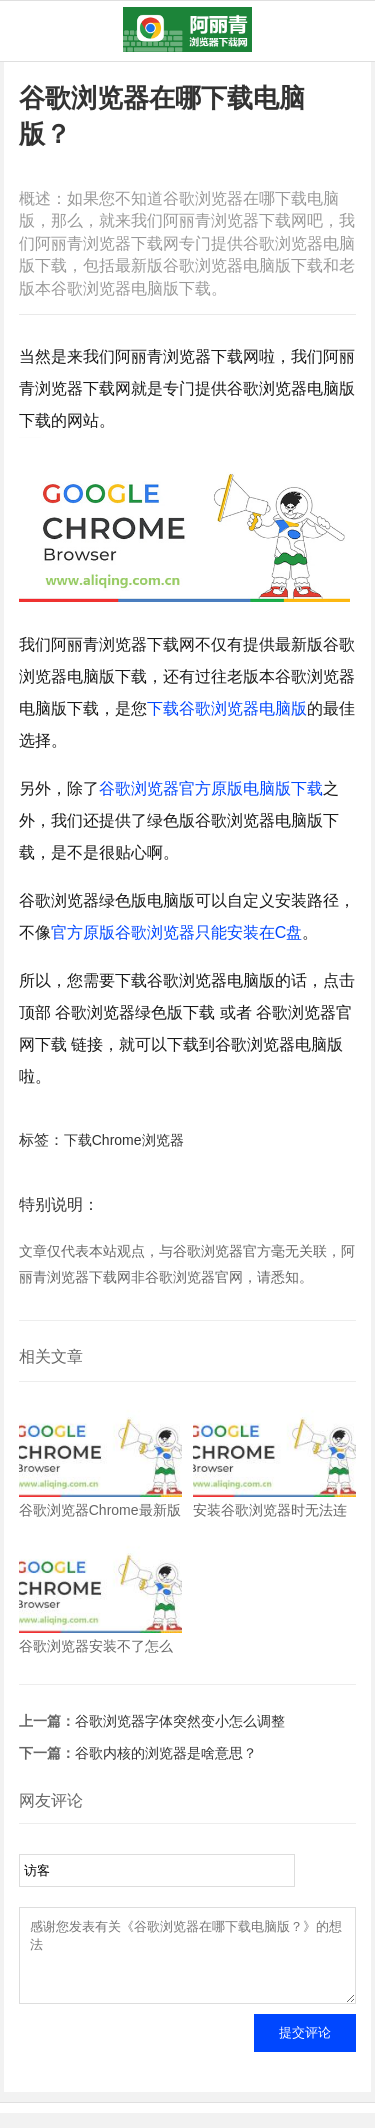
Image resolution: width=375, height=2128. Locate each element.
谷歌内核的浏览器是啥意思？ (166, 1753)
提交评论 (305, 2047)
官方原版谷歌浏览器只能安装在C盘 (177, 932)
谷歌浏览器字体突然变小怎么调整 (180, 1721)
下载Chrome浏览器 (124, 1140)
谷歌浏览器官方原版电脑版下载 (211, 788)
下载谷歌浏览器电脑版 (227, 708)
